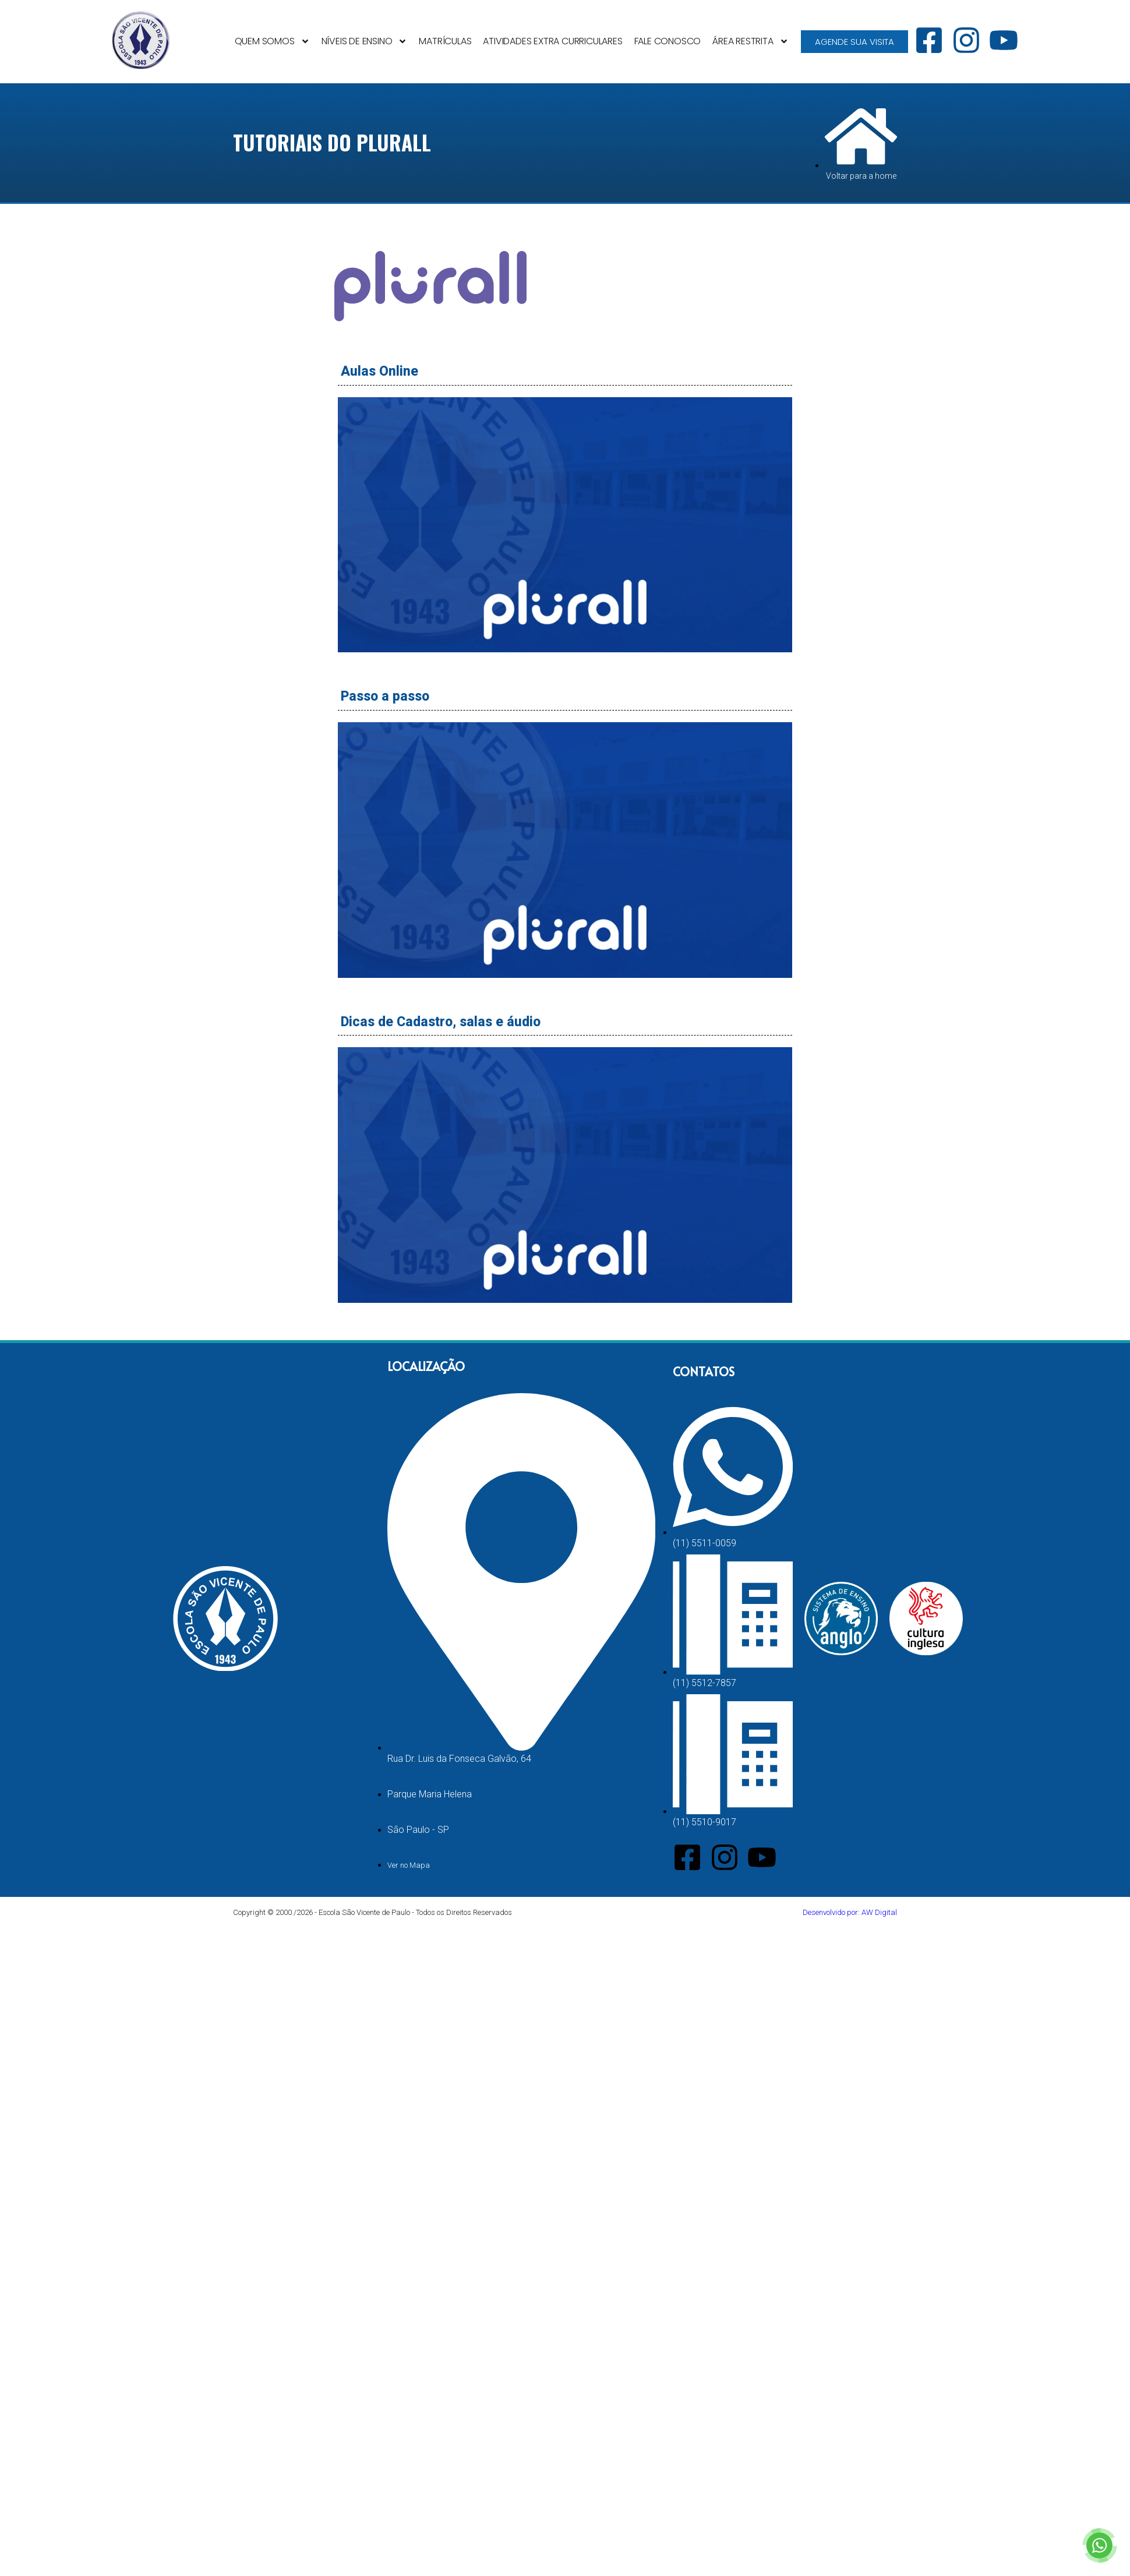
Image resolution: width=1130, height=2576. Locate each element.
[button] (565, 526)
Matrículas (445, 41)
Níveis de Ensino (365, 41)
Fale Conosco (667, 41)
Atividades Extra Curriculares (552, 41)
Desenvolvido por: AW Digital (850, 1912)
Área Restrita (750, 41)
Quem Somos (272, 41)
